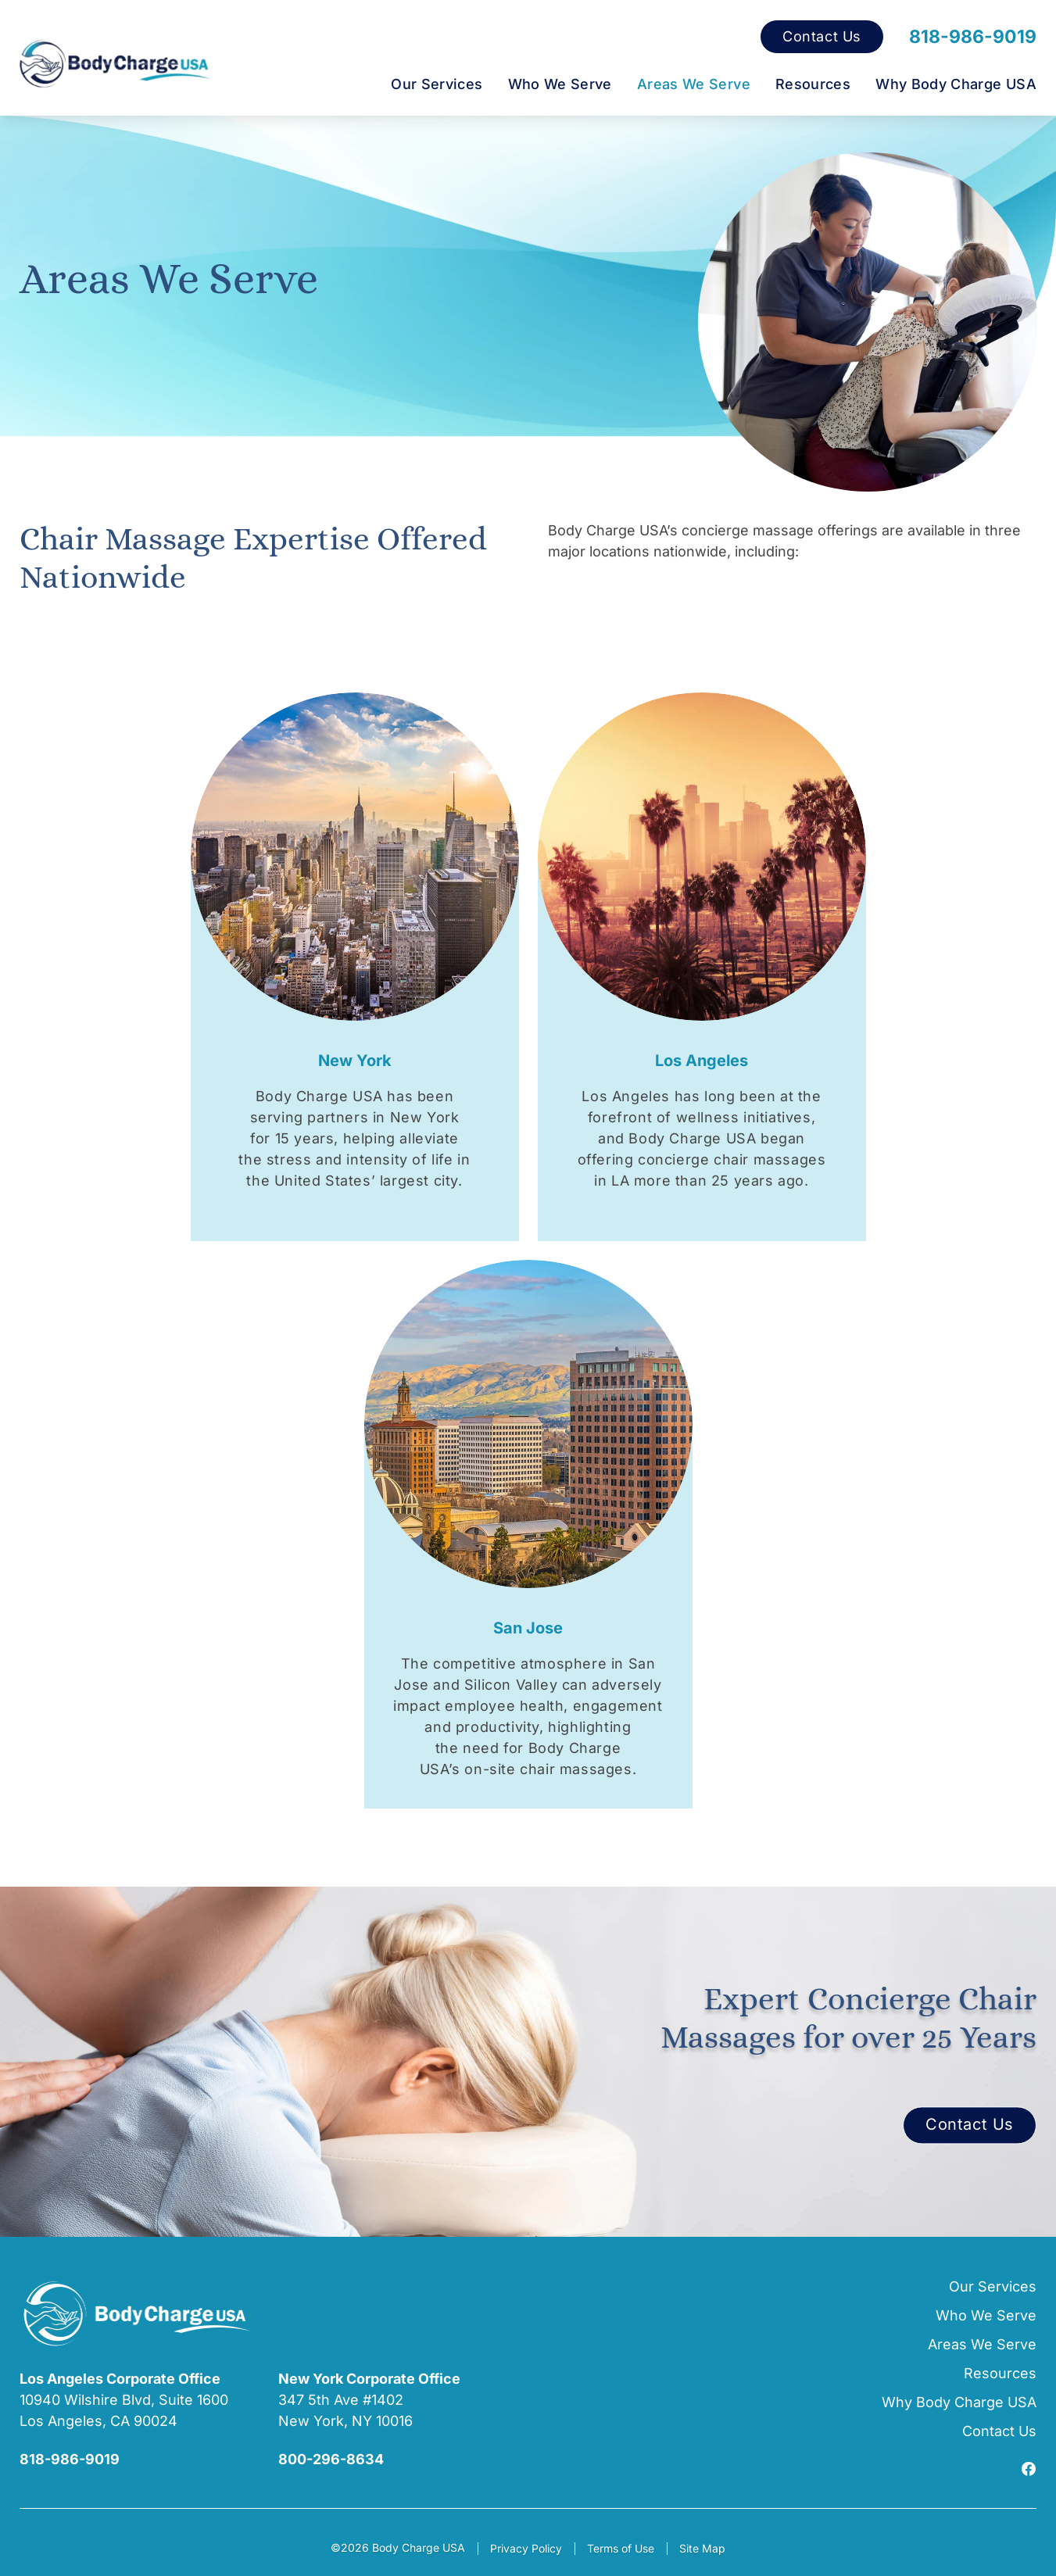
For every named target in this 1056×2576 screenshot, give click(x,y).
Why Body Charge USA (955, 84)
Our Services (436, 84)
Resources (812, 84)
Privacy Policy (526, 2548)
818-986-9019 (972, 37)
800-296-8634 (331, 2459)
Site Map (702, 2548)
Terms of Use (620, 2548)
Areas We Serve (693, 84)
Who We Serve (560, 84)
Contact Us (821, 37)
